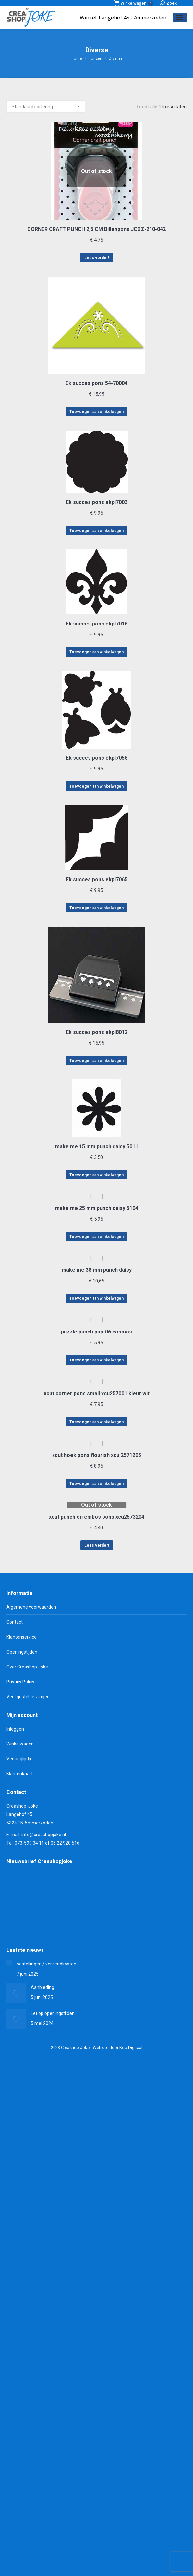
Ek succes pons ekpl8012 (96, 1032)
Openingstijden (21, 1652)
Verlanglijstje (19, 1758)
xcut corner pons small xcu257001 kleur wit (97, 1393)
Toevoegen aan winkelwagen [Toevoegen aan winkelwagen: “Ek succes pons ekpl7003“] (96, 530)
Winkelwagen (133, 3)
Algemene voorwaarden (31, 1607)
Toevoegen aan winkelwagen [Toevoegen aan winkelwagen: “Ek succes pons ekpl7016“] (96, 652)
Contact (14, 1622)
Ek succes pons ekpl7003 (96, 502)
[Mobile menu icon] (180, 17)
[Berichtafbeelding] (9, 1962)
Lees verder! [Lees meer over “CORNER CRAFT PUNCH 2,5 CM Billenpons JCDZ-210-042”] (96, 257)
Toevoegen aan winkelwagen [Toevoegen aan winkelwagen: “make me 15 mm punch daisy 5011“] (96, 1175)
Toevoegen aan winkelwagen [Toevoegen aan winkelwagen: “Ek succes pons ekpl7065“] (96, 908)
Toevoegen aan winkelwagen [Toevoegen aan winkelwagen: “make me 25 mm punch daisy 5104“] (96, 1236)
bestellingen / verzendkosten (46, 1963)
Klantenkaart (19, 1773)
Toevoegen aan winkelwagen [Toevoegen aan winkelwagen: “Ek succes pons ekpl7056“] (96, 786)
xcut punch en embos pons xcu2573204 (96, 1517)
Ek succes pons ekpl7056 (96, 758)
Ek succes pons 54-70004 (96, 383)
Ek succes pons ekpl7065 (96, 879)
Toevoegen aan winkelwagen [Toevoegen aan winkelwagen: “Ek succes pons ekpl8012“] (96, 1060)
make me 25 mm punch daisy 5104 (96, 1208)
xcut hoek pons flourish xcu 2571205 (96, 1455)
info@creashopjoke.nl (43, 1834)
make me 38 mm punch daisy (97, 1270)
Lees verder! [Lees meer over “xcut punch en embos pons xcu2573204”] (96, 1545)
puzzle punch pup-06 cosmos (96, 1332)
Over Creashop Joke (27, 1666)
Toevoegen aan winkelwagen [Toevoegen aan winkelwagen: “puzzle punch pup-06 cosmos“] (96, 1360)
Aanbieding (42, 1987)
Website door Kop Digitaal (117, 2047)
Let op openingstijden (53, 2013)
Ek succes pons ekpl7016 (96, 624)
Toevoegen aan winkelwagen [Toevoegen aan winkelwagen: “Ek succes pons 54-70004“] (96, 411)
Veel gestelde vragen (28, 1696)
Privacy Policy (20, 1681)
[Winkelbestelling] (45, 106)
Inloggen (15, 1729)
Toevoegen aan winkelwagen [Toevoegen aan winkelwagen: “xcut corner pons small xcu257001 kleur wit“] (96, 1422)
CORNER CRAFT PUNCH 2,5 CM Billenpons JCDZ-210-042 (96, 229)
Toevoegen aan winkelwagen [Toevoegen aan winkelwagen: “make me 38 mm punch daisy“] (96, 1298)
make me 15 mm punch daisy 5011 (96, 1146)
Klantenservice (21, 1637)
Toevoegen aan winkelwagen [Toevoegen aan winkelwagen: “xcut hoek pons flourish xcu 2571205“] (96, 1483)
